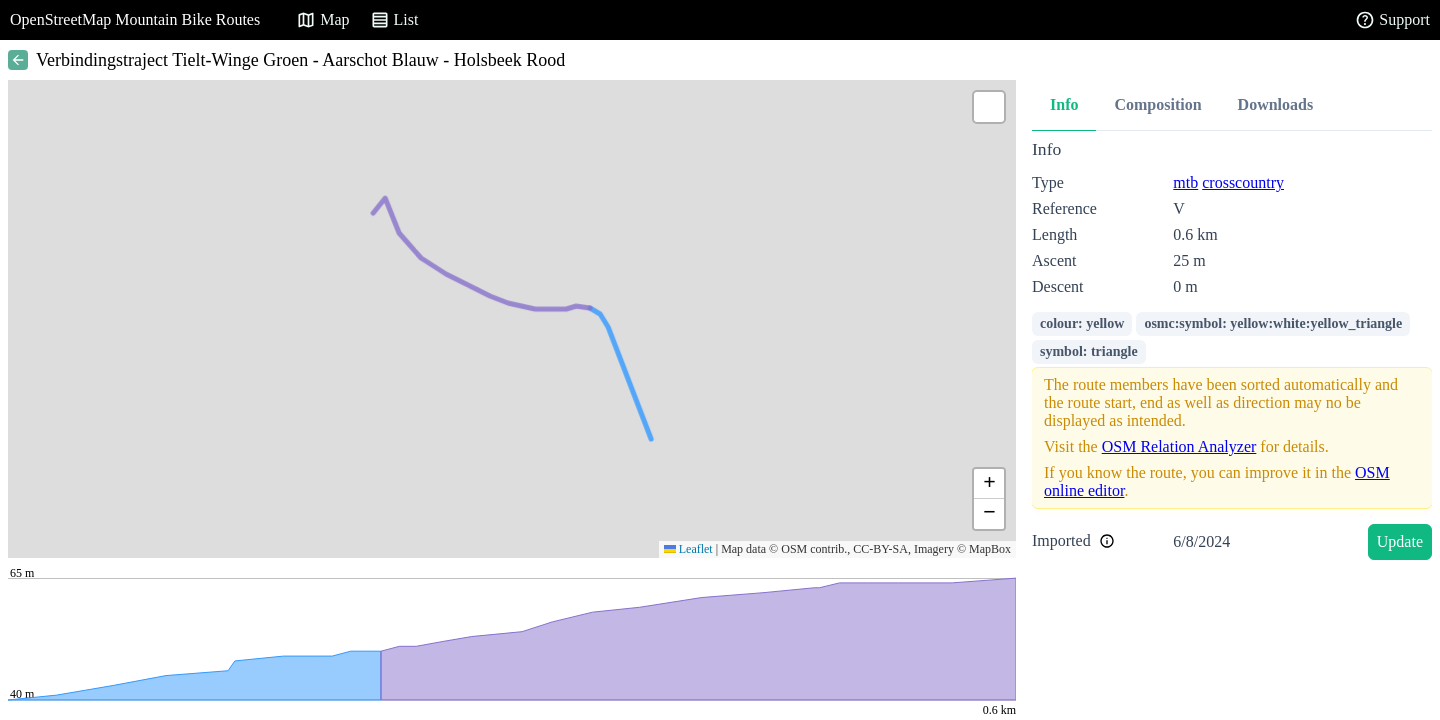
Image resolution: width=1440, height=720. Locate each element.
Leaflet (688, 549)
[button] (989, 107)
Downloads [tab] (1276, 104)
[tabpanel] (1232, 353)
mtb (1185, 182)
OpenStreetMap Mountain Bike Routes (135, 19)
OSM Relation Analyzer (1179, 446)
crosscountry (1243, 182)
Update (1400, 541)
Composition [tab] (1157, 104)
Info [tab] (1064, 104)
